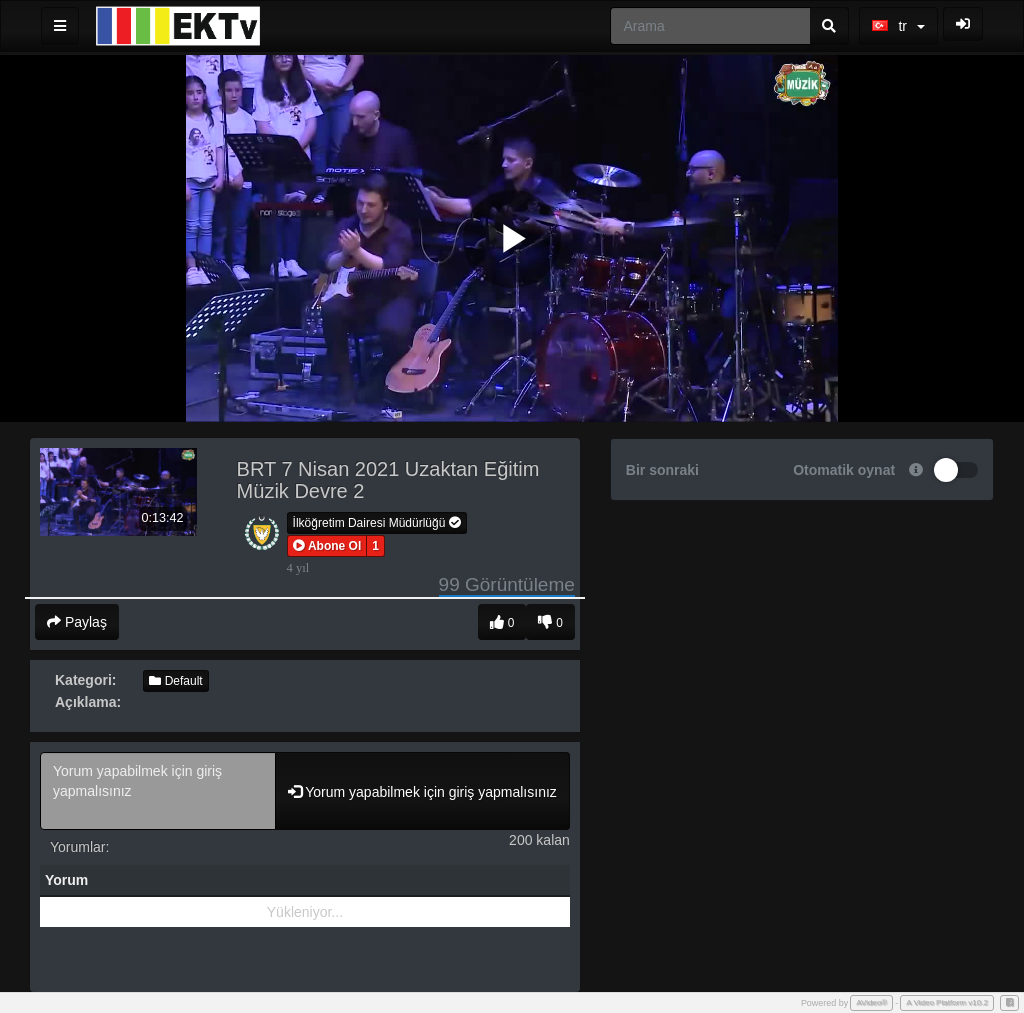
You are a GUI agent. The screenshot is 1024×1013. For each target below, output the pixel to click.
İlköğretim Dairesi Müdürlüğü (377, 523)
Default (175, 681)
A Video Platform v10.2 (947, 1002)
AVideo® (871, 1002)
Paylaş (77, 622)
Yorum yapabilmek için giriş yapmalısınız (158, 791)
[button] (327, 546)
